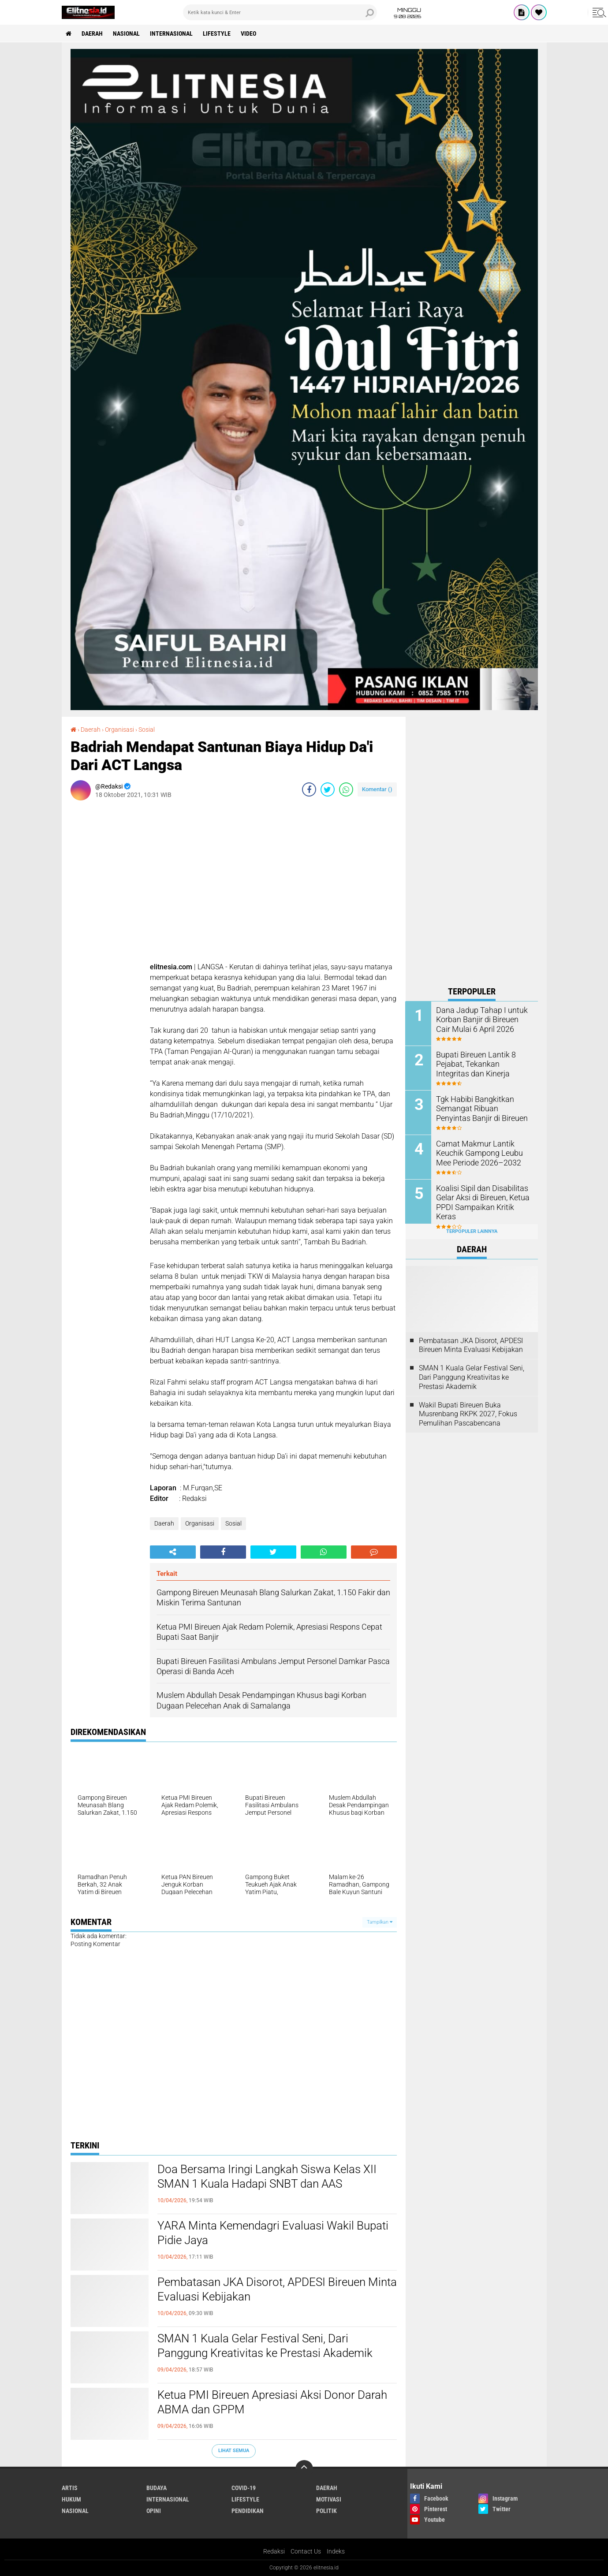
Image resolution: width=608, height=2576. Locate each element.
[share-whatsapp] (346, 789)
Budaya (156, 2487)
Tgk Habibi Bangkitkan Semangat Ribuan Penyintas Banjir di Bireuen (480, 1108)
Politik (326, 2510)
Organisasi (119, 729)
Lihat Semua (233, 2450)
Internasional (171, 33)
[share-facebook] (309, 789)
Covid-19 (243, 2487)
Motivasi (328, 2499)
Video (249, 33)
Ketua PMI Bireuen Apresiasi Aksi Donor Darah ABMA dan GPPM (272, 2402)
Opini (153, 2510)
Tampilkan (379, 1922)
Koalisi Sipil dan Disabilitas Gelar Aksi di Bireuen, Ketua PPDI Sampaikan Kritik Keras (481, 1197)
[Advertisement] (472, 849)
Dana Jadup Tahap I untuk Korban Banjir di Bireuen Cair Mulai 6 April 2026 (481, 1019)
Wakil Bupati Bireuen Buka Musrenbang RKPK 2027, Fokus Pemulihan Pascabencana (468, 1413)
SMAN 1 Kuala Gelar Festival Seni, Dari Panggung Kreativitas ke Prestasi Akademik (265, 2346)
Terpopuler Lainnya (471, 1231)
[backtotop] (304, 2469)
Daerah (92, 33)
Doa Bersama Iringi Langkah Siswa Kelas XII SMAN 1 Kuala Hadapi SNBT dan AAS (267, 2177)
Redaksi (274, 2551)
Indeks (336, 2551)
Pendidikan (247, 2510)
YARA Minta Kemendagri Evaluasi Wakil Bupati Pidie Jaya (272, 2233)
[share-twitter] (328, 789)
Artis (70, 2487)
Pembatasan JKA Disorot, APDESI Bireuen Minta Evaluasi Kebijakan (277, 2289)
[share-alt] (173, 1552)
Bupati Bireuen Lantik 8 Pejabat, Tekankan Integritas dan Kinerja (480, 1063)
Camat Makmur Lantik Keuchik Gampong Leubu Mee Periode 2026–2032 (483, 1152)
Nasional (126, 33)
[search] (280, 12)
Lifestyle (217, 33)
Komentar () (377, 789)
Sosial (146, 729)
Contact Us (306, 2551)
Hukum (71, 2499)
